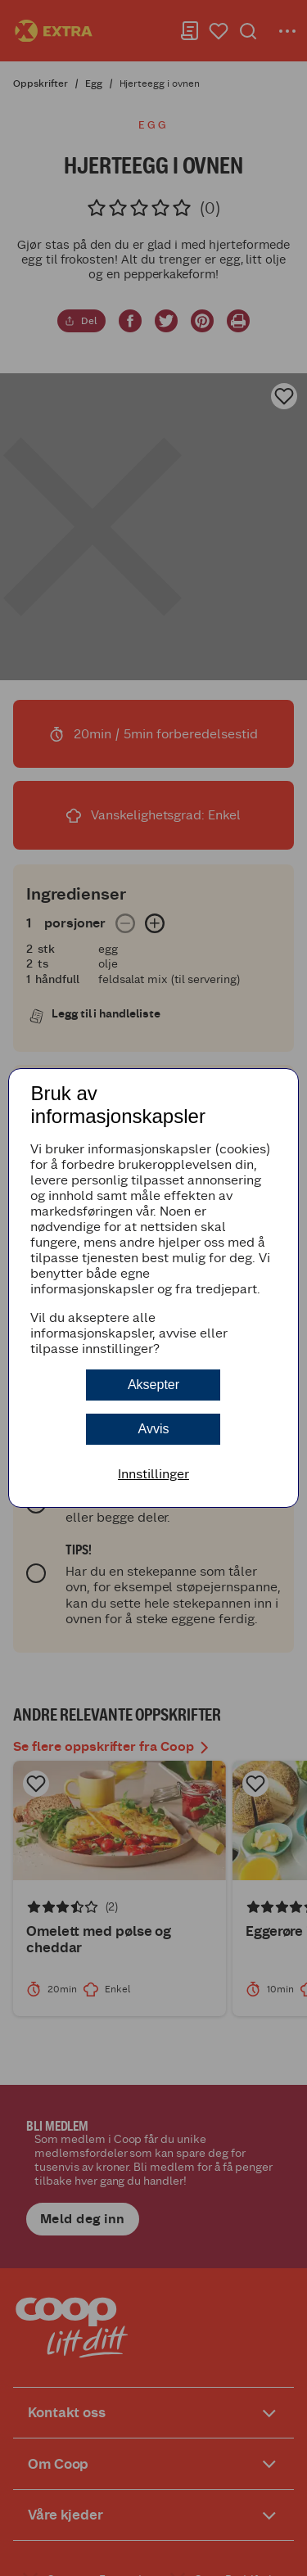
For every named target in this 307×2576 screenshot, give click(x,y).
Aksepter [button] (153, 1385)
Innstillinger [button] (153, 1474)
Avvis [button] (153, 1429)
